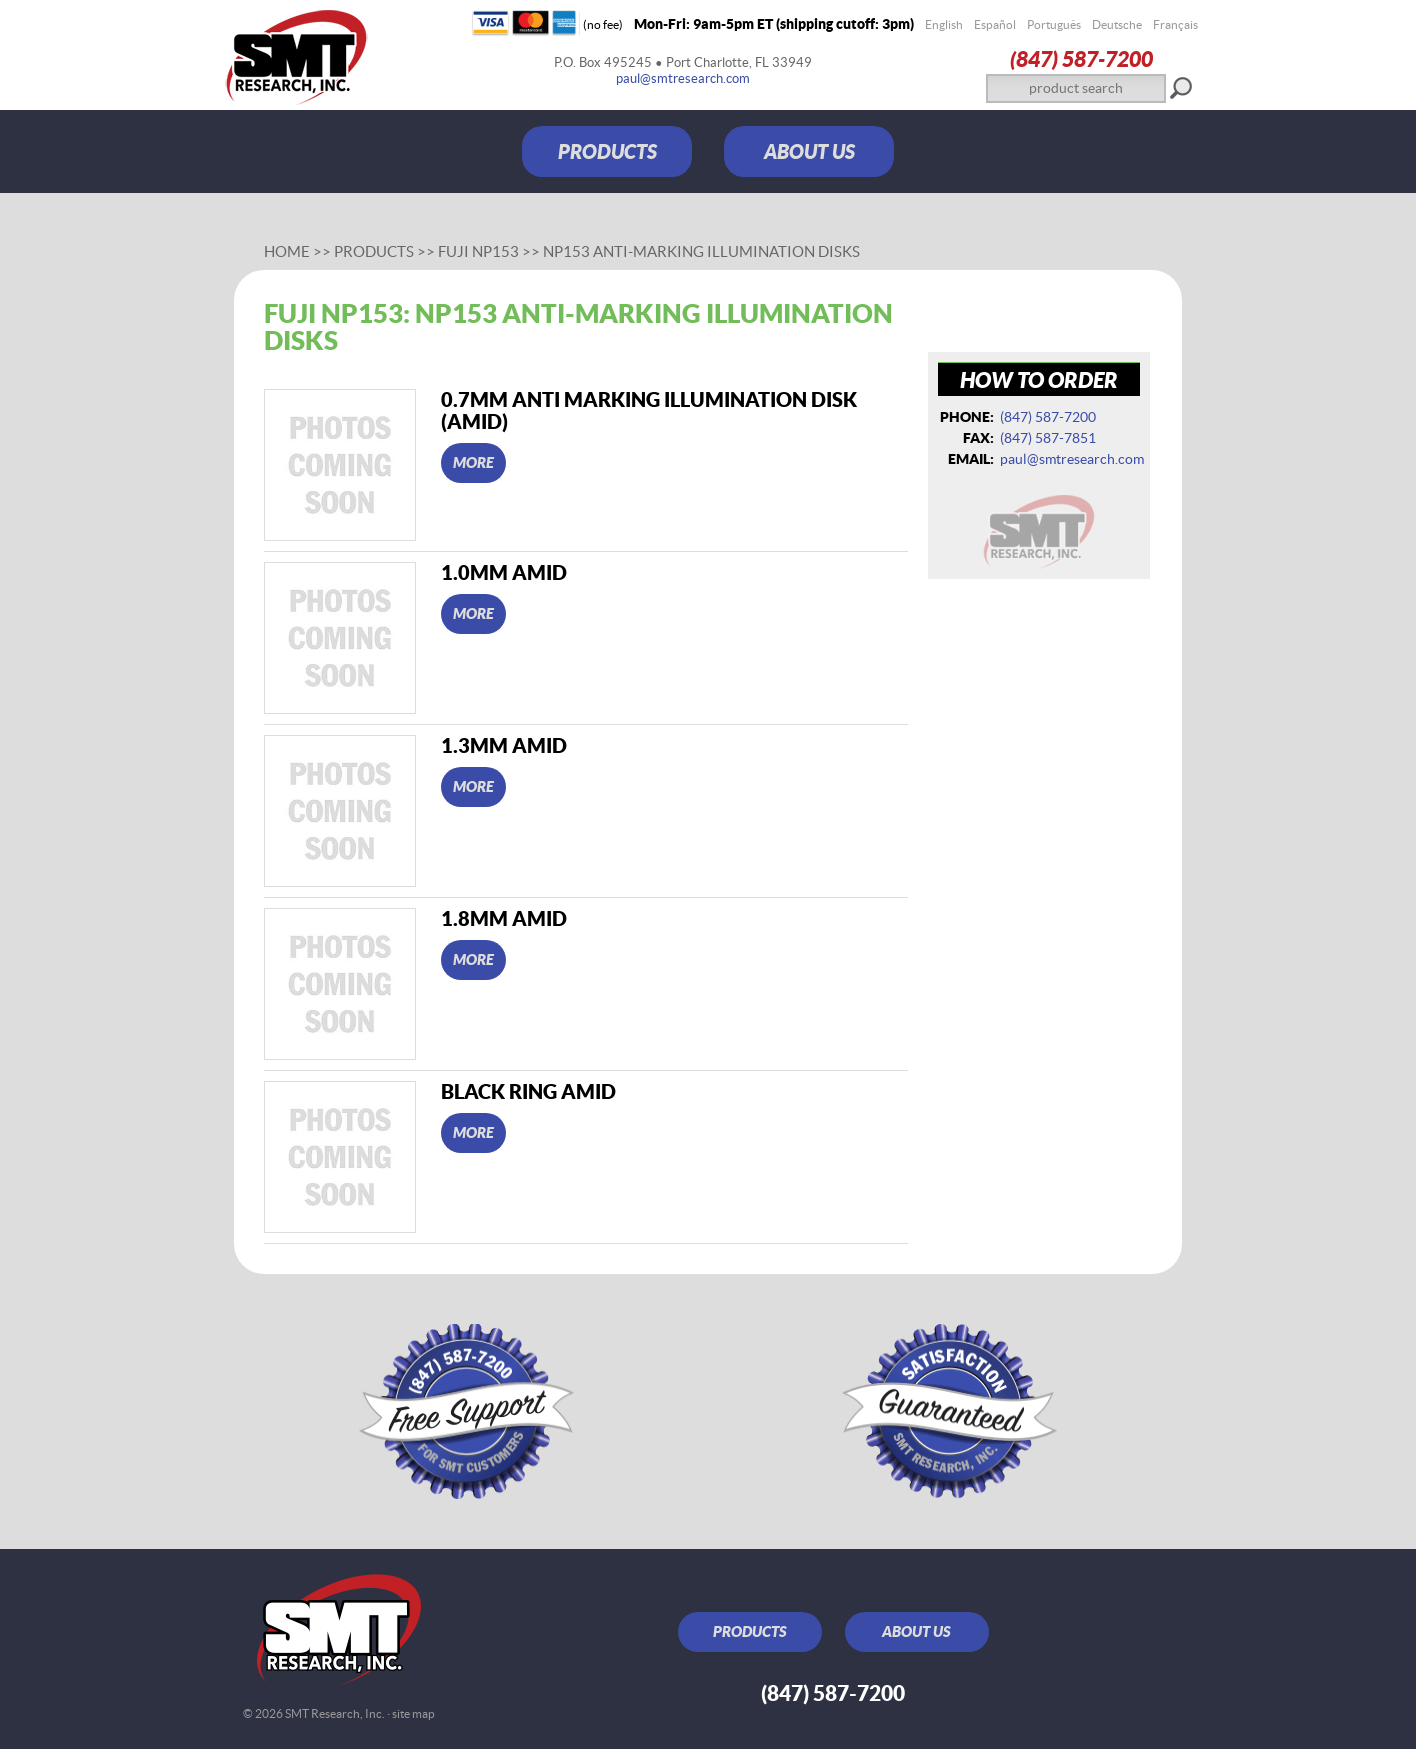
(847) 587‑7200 (1081, 58)
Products (374, 251)
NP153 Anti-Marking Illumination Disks (701, 251)
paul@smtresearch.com (683, 78)
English (944, 24)
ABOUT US (809, 151)
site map (413, 1713)
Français (1175, 24)
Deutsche (1117, 24)
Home (287, 251)
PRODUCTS (607, 151)
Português (1054, 24)
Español (995, 24)
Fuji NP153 (478, 251)
